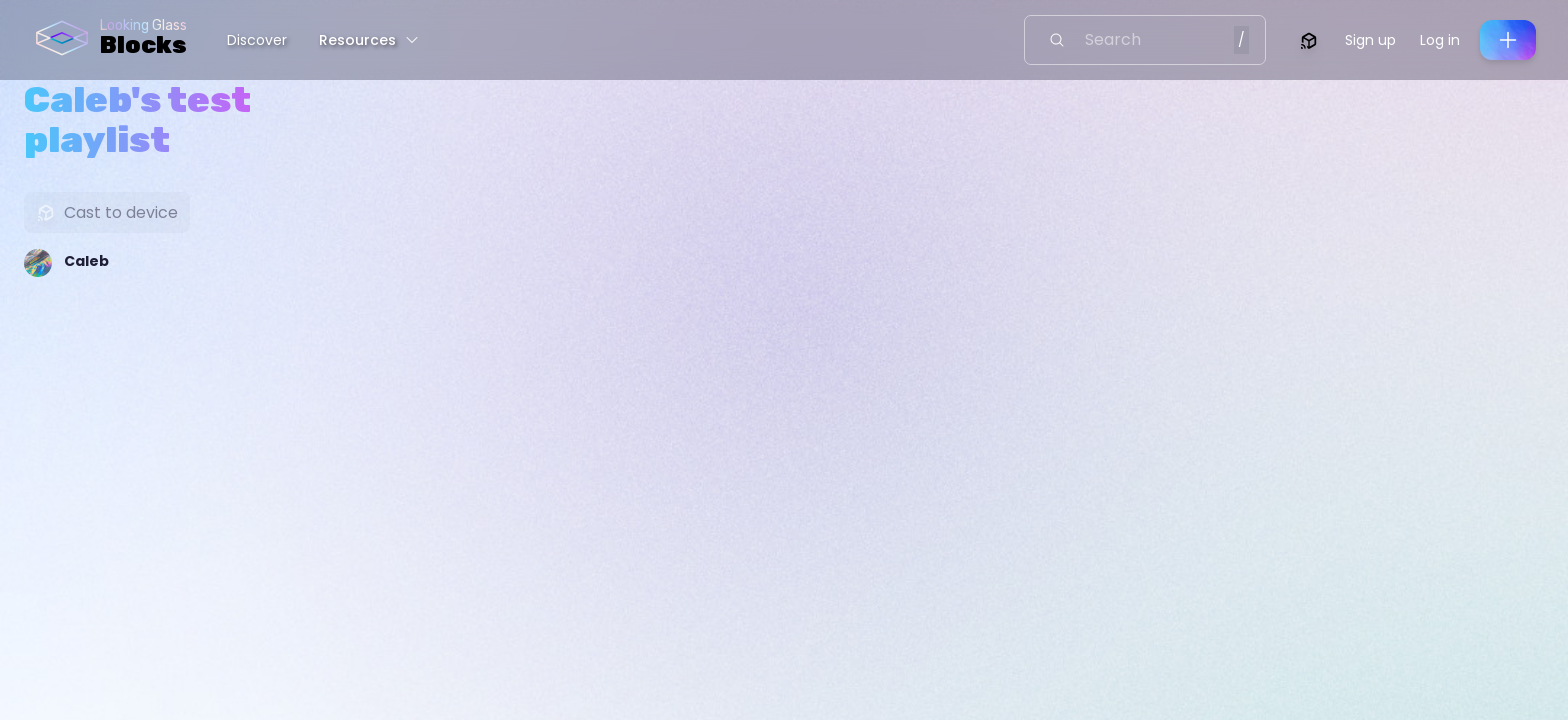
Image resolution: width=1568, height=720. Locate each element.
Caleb (86, 261)
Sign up (1370, 40)
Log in (1440, 40)
